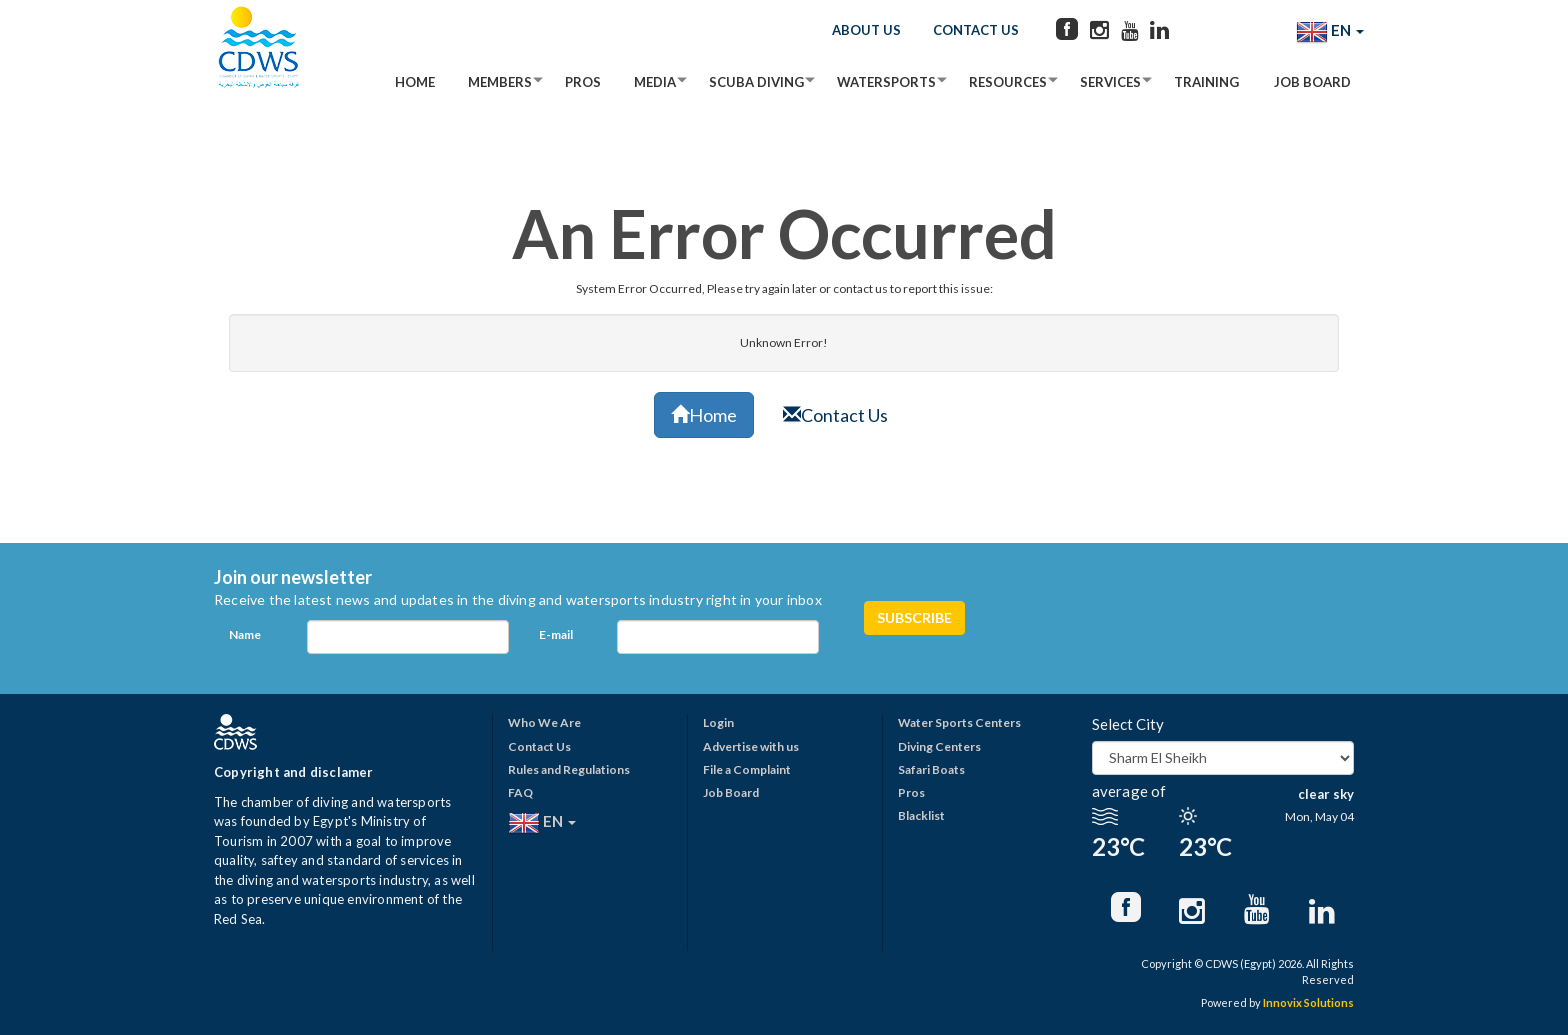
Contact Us (976, 30)
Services (1110, 82)
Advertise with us (751, 746)
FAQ (520, 792)
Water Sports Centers (959, 722)
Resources (1008, 82)
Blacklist (921, 815)
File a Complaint (747, 769)
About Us (866, 30)
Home (415, 82)
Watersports (886, 82)
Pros (583, 82)
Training (1206, 82)
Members (500, 82)
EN (1330, 32)
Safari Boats (931, 769)
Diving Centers (939, 746)
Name (245, 634)
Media (655, 82)
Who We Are (544, 722)
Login (718, 722)
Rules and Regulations (569, 769)
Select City (1128, 724)
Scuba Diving (756, 82)
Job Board (1312, 82)
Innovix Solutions (1308, 1002)
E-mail (556, 634)
